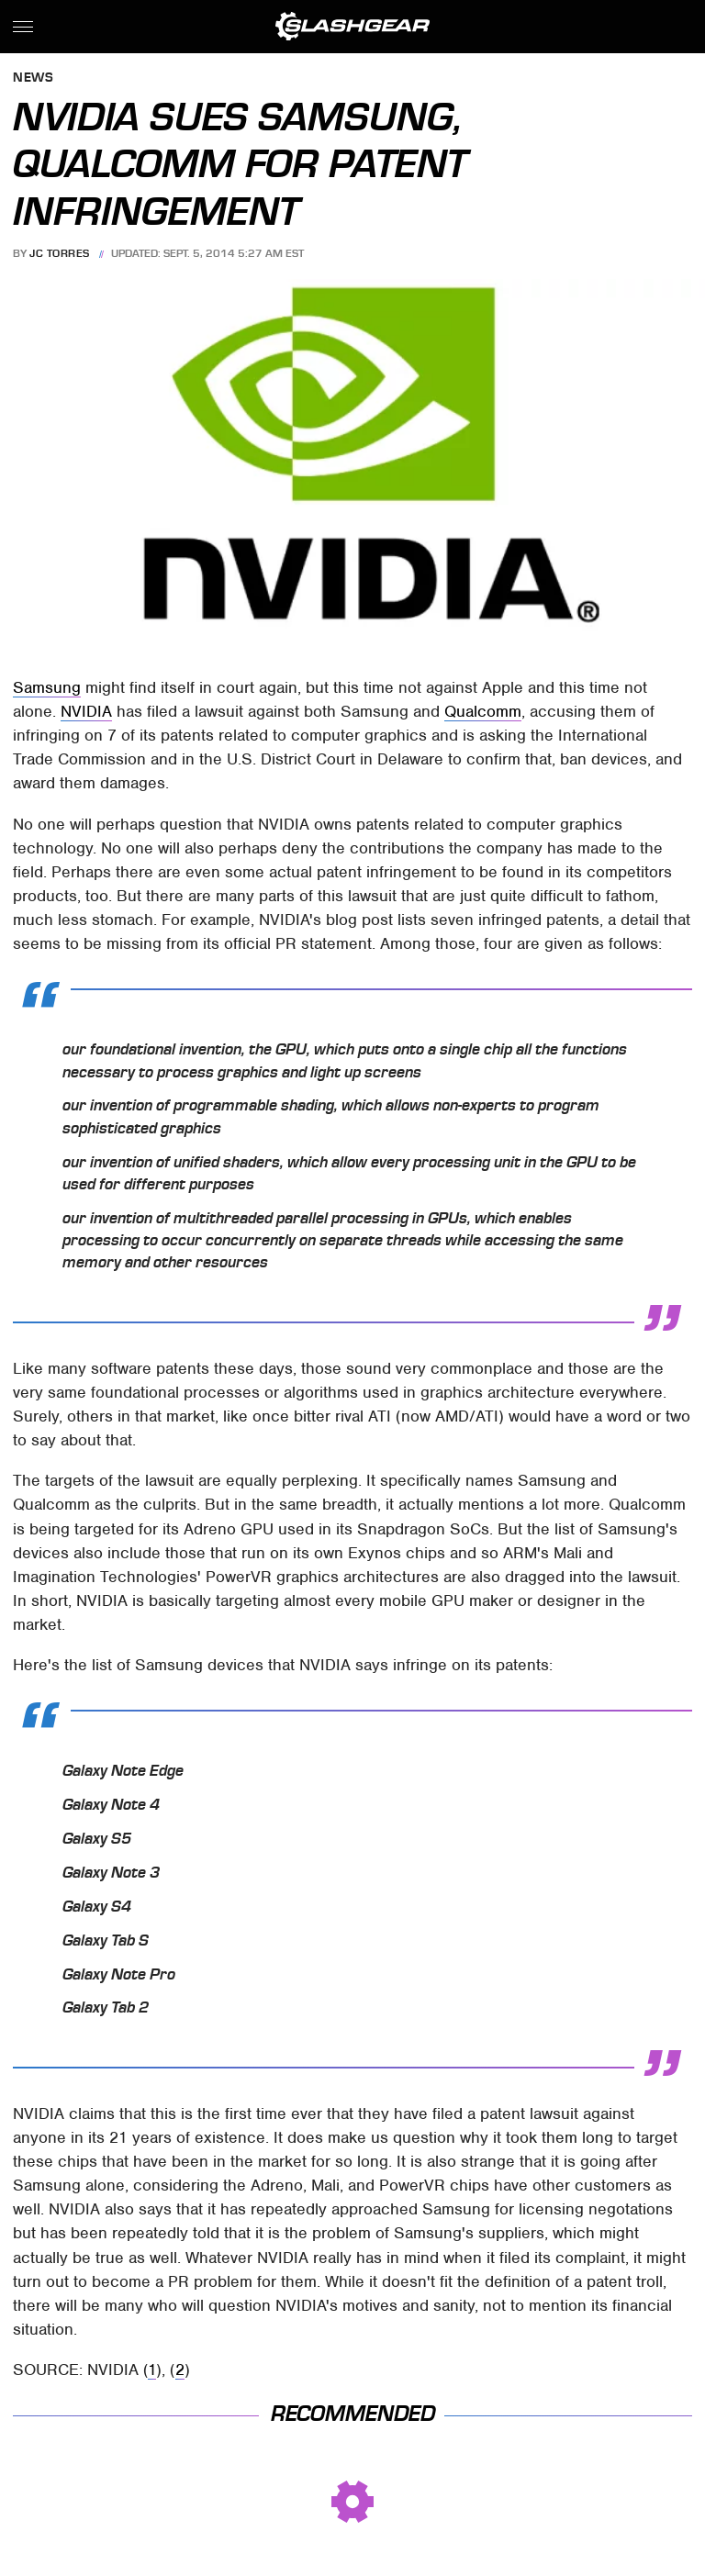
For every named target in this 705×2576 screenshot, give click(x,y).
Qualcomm (482, 711)
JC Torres (59, 253)
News (33, 78)
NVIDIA (86, 711)
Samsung (47, 687)
